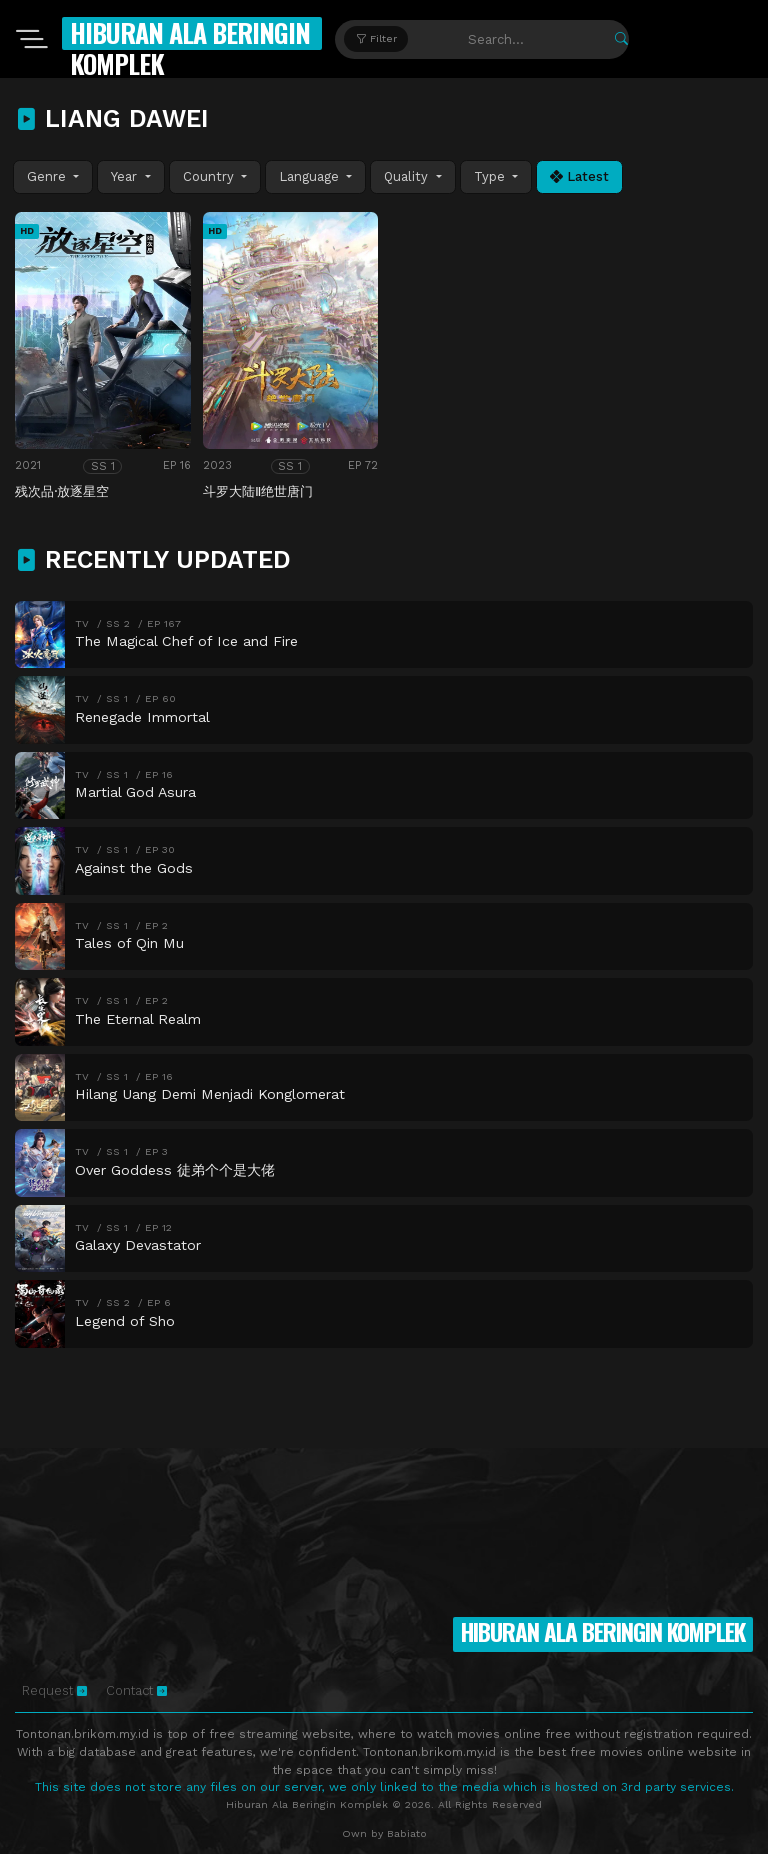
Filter (376, 38)
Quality (408, 176)
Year (126, 176)
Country (210, 176)
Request (54, 1690)
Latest (579, 176)
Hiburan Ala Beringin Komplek (190, 48)
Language (311, 176)
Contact (136, 1690)
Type (491, 176)
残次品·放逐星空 (62, 491)
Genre (48, 176)
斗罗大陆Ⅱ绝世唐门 (258, 491)
